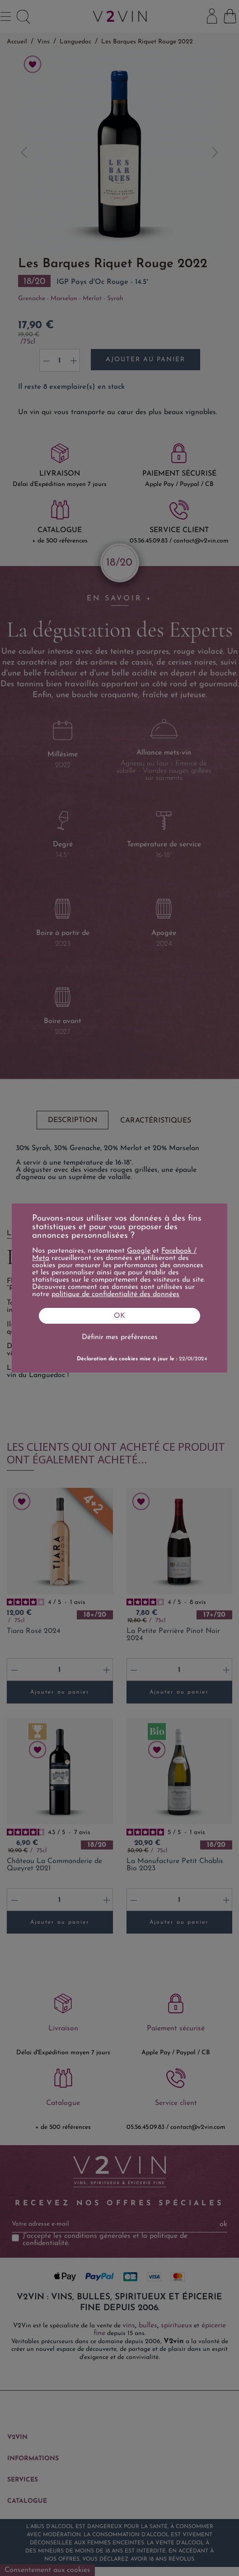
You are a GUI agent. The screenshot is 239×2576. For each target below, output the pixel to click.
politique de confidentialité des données (115, 1294)
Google (138, 1251)
